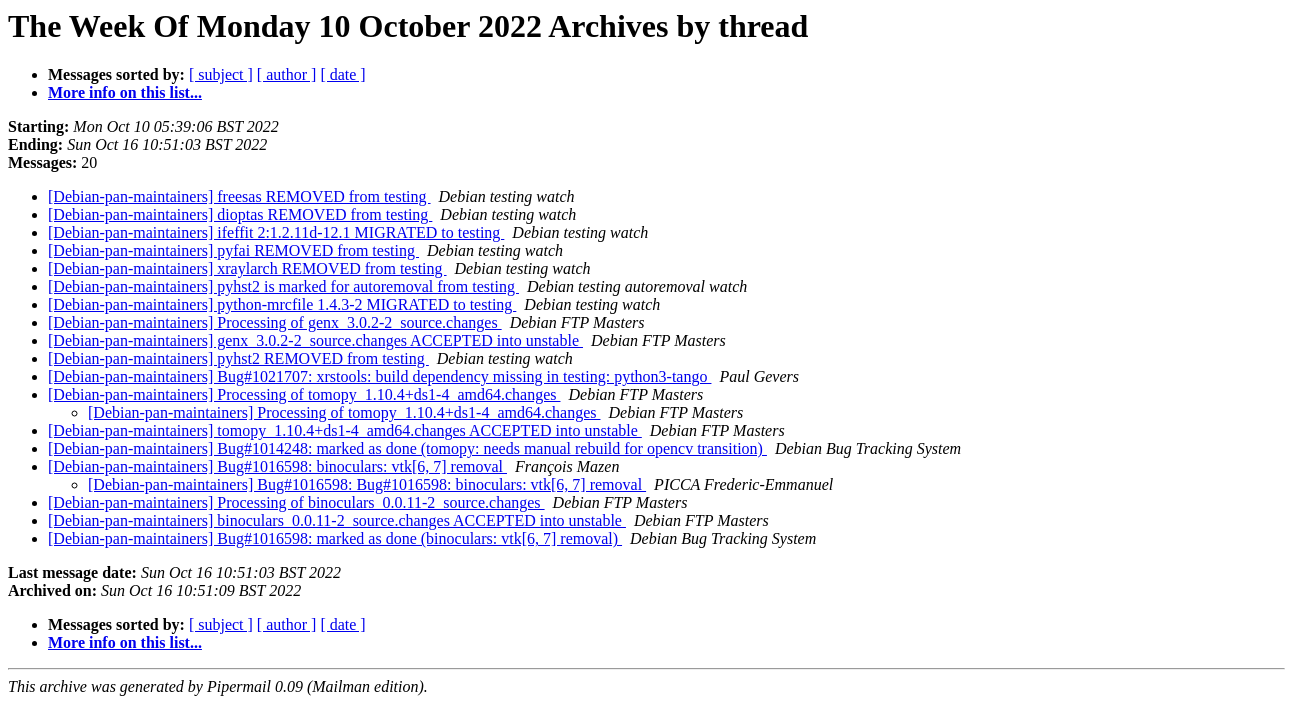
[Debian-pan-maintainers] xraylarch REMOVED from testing (247, 268)
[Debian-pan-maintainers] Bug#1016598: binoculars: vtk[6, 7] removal (277, 466)
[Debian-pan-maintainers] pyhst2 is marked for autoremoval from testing (283, 286)
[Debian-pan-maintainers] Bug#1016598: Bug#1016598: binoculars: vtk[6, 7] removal (367, 484)
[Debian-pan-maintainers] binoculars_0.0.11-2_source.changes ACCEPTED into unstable (337, 520)
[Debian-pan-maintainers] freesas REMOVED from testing (239, 196)
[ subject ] (221, 74)
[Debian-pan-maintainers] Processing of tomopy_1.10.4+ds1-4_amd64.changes (304, 394)
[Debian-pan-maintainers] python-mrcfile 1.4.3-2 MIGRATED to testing (282, 304)
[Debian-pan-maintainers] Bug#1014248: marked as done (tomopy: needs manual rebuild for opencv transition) (407, 448)
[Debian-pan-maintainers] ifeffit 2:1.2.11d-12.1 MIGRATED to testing (276, 232)
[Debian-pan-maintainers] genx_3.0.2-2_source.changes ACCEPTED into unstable (315, 340)
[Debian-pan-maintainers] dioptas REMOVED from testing (240, 214)
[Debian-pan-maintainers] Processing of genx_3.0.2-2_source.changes (275, 322)
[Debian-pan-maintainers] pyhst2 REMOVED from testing (238, 358)
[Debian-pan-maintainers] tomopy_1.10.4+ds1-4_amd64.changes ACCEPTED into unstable (345, 430)
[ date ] (342, 74)
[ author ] (287, 74)
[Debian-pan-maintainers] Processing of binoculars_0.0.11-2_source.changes (296, 502)
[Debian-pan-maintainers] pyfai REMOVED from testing (233, 250)
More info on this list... (125, 92)
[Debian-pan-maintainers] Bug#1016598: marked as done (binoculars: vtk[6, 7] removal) (335, 538)
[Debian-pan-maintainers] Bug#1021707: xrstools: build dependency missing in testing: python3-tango (379, 376)
